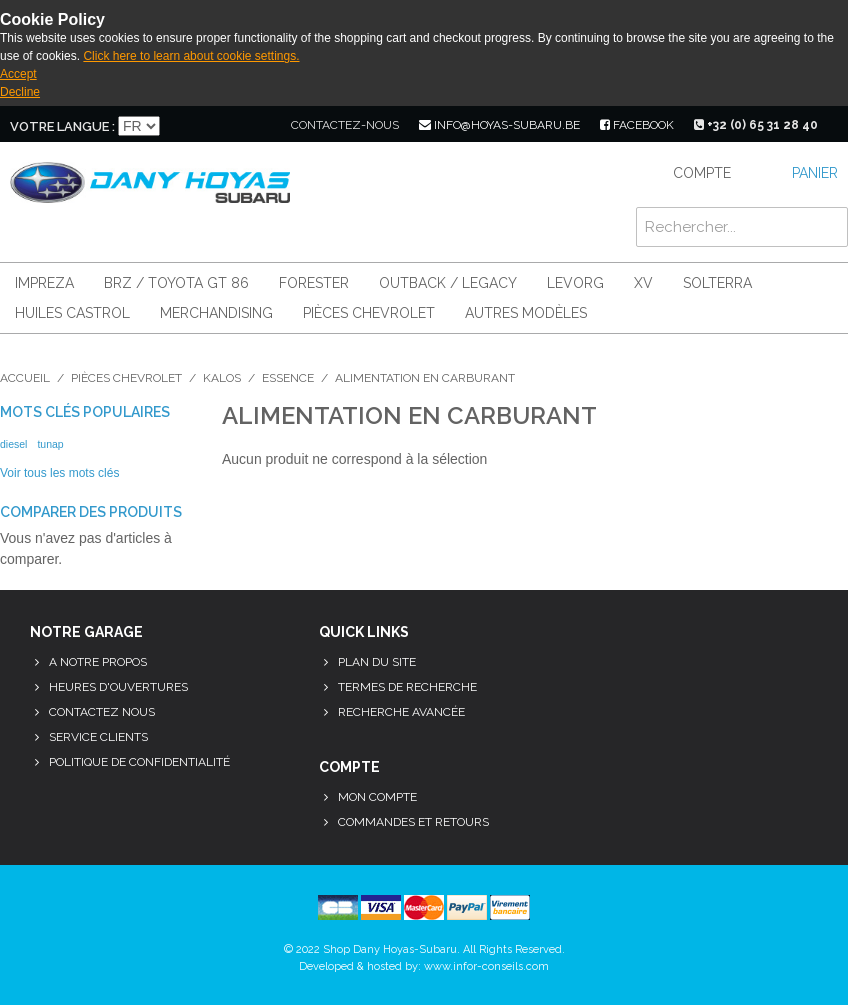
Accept (18, 74)
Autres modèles (526, 313)
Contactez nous (102, 712)
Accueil (25, 378)
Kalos (222, 378)
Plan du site (377, 662)
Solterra (717, 283)
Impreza (44, 283)
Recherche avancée (401, 712)
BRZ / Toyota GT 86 (176, 283)
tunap (50, 444)
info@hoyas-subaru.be (499, 125)
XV (643, 283)
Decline (20, 92)
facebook (637, 125)
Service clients (98, 737)
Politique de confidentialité (139, 762)
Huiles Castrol (72, 313)
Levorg (575, 283)
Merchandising (216, 313)
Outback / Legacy (448, 283)
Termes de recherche (407, 687)
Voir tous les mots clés (59, 473)
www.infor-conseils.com (486, 966)
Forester (314, 283)
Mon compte (377, 797)
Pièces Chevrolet (369, 313)
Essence (288, 378)
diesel (13, 444)
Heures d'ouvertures (118, 687)
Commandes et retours (413, 822)
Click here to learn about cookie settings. (191, 56)
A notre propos (98, 662)
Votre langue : (62, 126)
